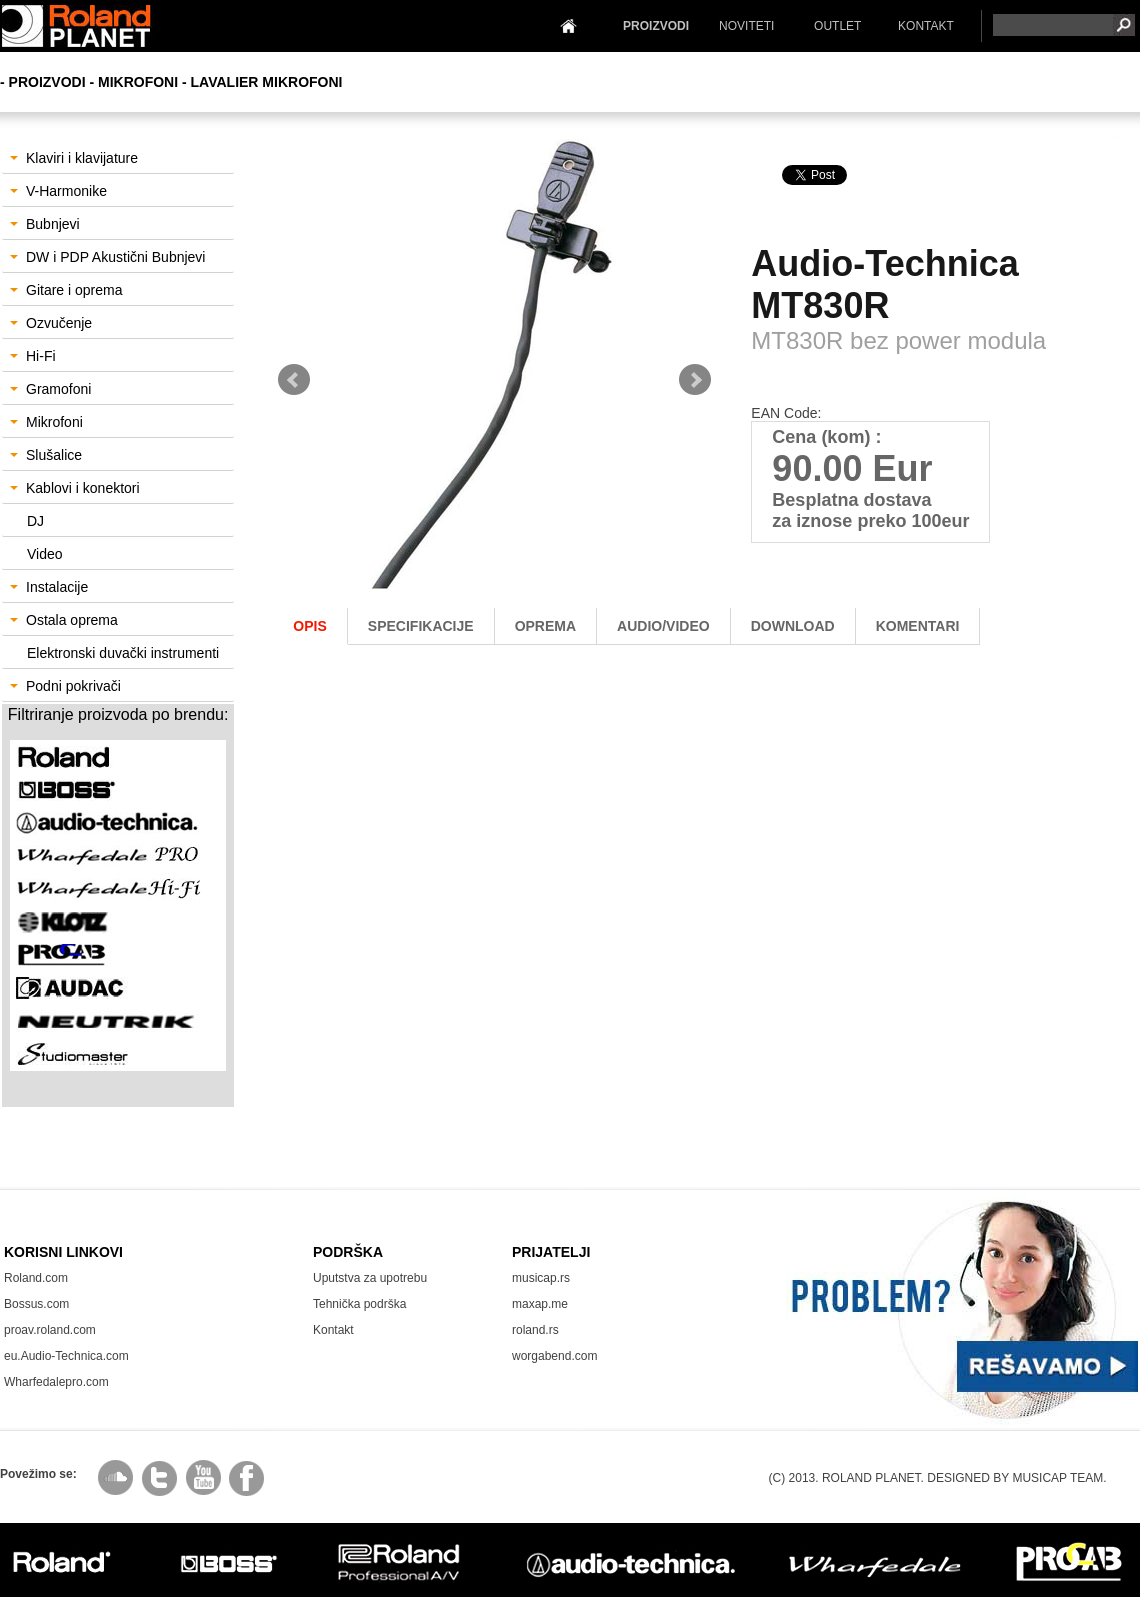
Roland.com (36, 1278)
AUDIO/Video (663, 626)
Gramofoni (50, 389)
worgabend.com (554, 1356)
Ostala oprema (64, 620)
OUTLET (837, 26)
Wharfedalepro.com (56, 1382)
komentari (918, 626)
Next (695, 380)
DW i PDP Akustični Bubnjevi (107, 257)
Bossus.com (36, 1304)
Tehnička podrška (359, 1304)
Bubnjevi (45, 224)
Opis (309, 626)
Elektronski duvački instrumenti (123, 653)
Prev (294, 380)
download (793, 626)
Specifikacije (421, 626)
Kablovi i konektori (75, 488)
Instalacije (49, 587)
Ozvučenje (51, 323)
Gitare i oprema (66, 290)
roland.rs (535, 1330)
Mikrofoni (46, 422)
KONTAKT (926, 26)
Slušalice (46, 455)
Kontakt (333, 1330)
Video (45, 554)
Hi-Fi (33, 356)
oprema (545, 626)
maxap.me (540, 1304)
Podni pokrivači (65, 686)
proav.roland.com (50, 1330)
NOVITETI (746, 26)
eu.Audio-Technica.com (66, 1356)
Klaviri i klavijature (74, 158)
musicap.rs (541, 1278)
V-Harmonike (58, 191)
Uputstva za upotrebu (370, 1278)
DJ (35, 521)
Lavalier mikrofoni (267, 82)
